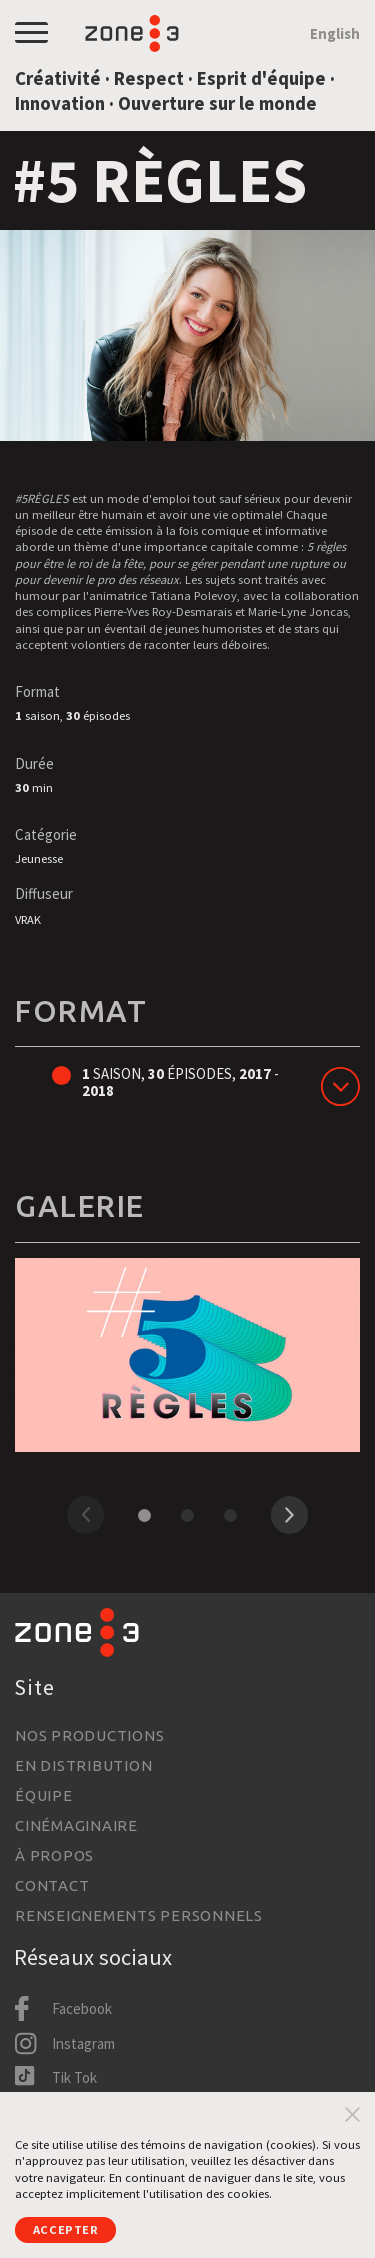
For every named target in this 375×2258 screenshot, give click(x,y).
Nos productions (89, 1735)
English (335, 33)
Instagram (83, 2043)
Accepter (66, 2229)
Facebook (82, 2008)
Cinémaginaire (76, 1825)
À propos (54, 1855)
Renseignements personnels (139, 1915)
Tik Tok (74, 2077)
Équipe (44, 1795)
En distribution (83, 1765)
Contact (52, 1885)
